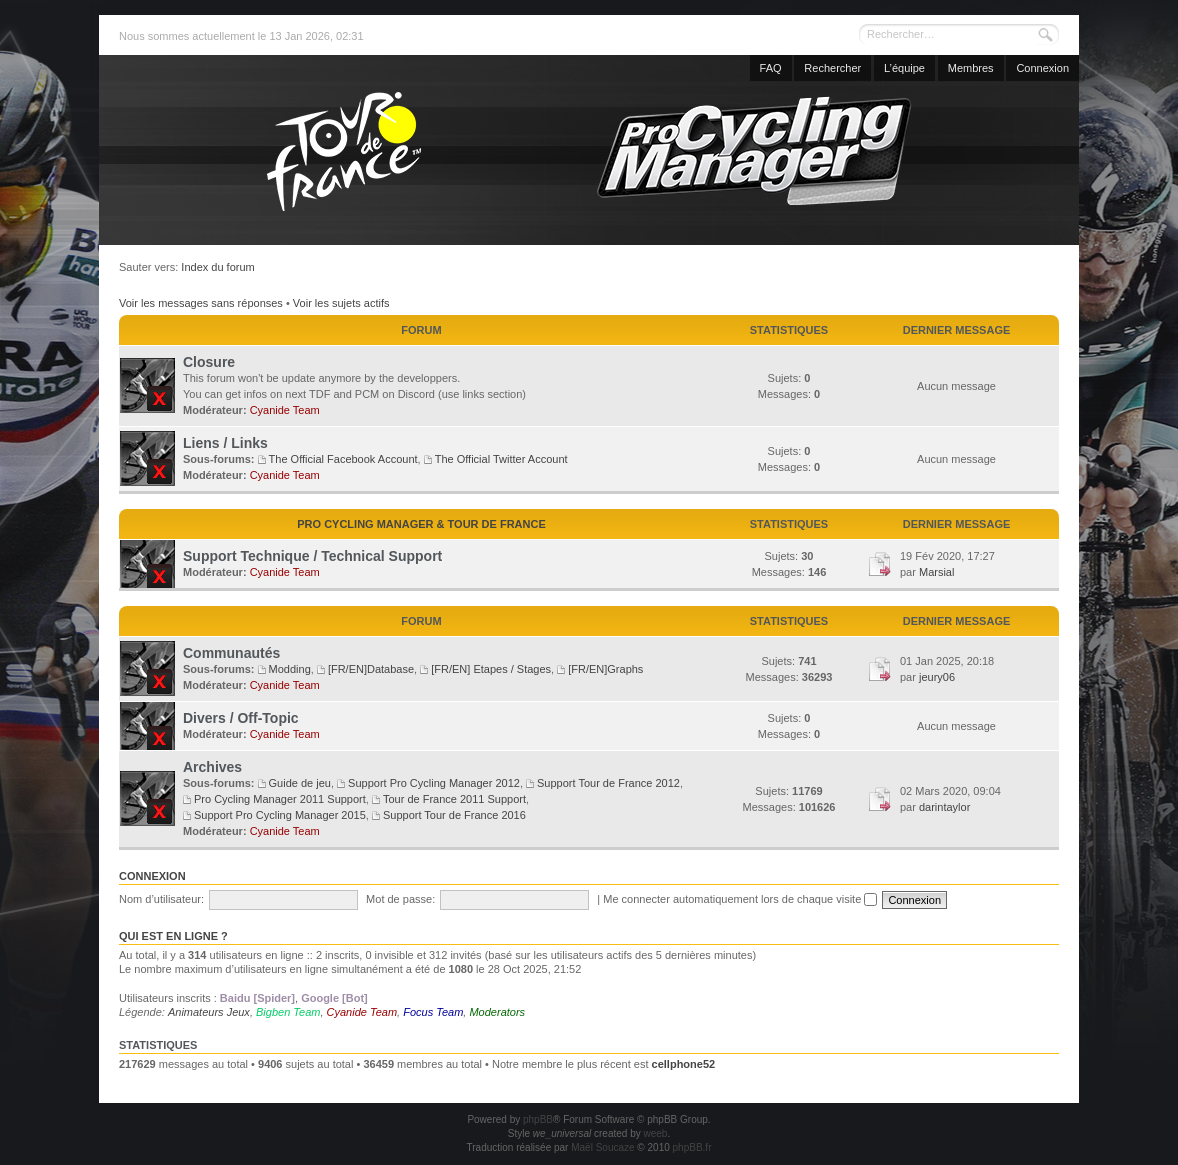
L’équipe (904, 68)
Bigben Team (288, 1012)
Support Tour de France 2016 (454, 815)
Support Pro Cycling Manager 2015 (280, 815)
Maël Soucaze (602, 1147)
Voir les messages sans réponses (201, 303)
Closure (209, 362)
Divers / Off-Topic (241, 718)
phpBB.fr (692, 1147)
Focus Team (433, 1012)
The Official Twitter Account (501, 459)
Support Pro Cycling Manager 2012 (434, 783)
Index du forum (217, 267)
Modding (290, 669)
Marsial (936, 572)
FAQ (771, 68)
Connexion (1042, 68)
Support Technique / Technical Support (312, 556)
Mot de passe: (400, 899)
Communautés (231, 653)
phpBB (538, 1119)
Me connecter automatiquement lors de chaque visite (740, 899)
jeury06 (937, 677)
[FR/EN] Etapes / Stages (491, 669)
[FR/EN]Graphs (605, 669)
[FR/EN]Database (371, 669)
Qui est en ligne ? (173, 936)
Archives (212, 767)
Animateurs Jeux (209, 1012)
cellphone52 (684, 1064)
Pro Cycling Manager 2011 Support (280, 799)
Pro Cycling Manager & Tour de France (421, 524)
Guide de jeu (300, 783)
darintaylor (944, 807)
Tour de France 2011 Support (454, 799)
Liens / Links (225, 443)
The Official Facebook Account (343, 459)
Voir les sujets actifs (341, 303)
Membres (971, 68)
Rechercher (832, 68)
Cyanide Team (285, 410)
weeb (655, 1133)
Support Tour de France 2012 (608, 783)
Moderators (497, 1012)
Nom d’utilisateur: (161, 899)
